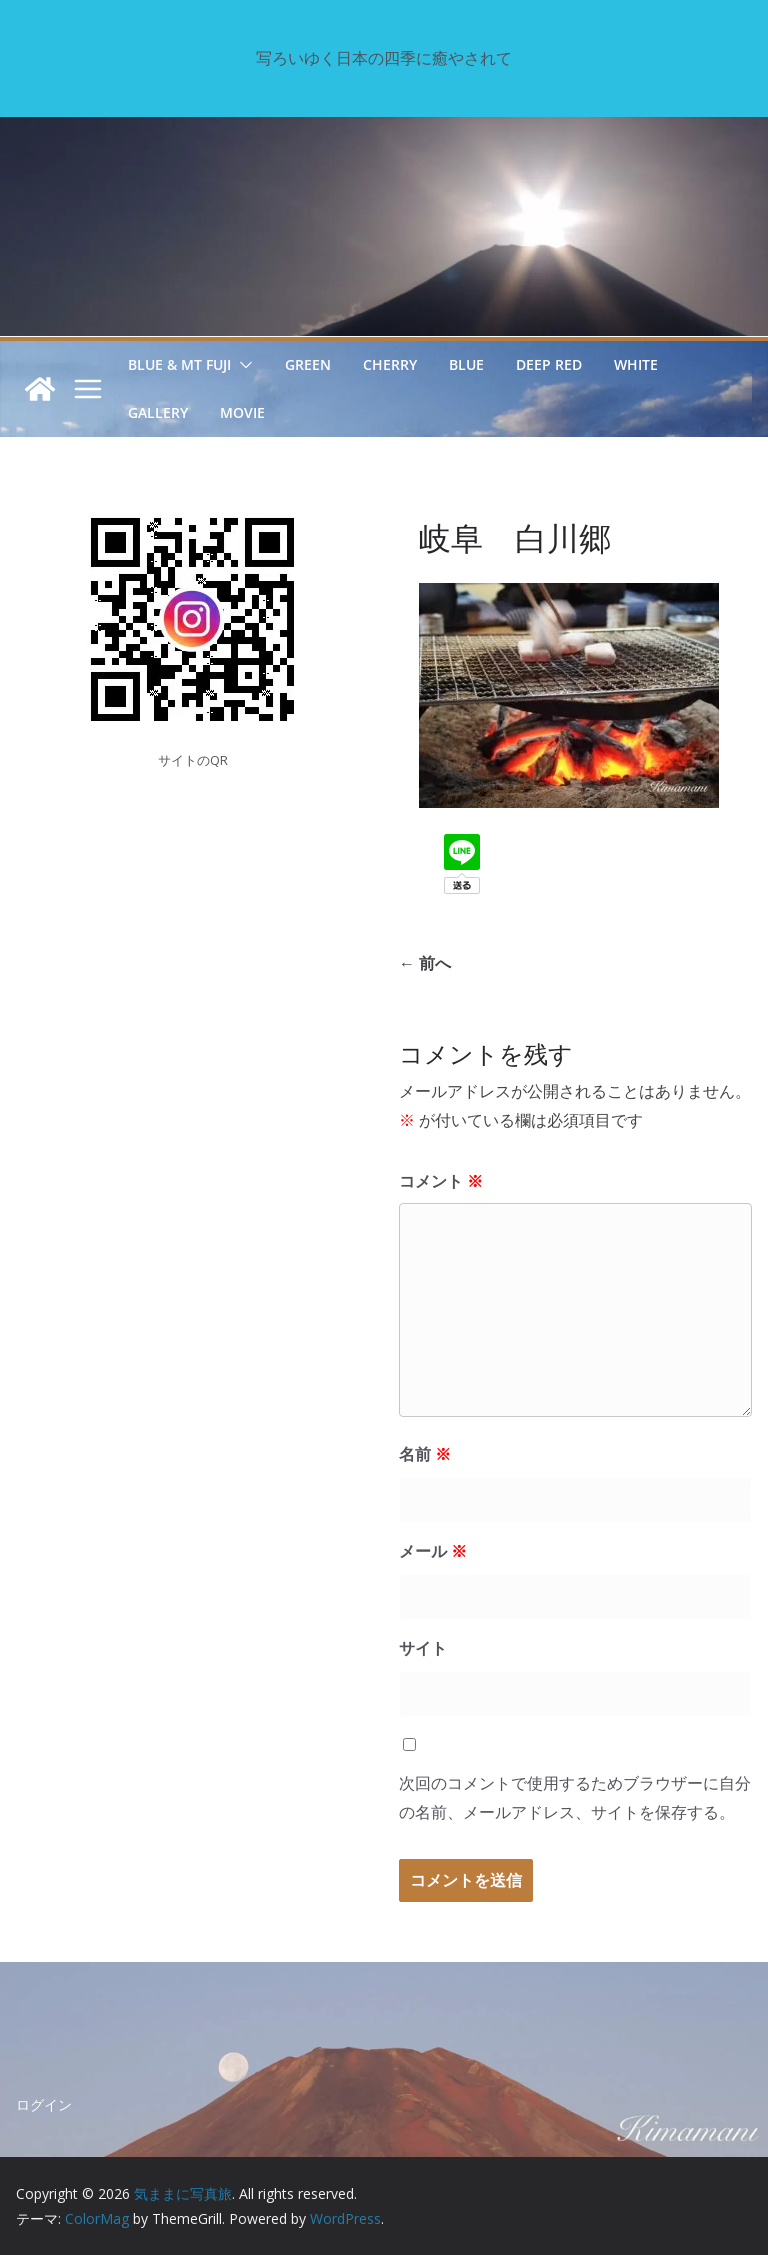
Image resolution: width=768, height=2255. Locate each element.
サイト (423, 1648)
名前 (425, 1454)
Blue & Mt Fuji (179, 364)
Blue (466, 364)
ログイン (44, 2104)
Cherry (390, 364)
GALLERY (158, 412)
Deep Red (549, 364)
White (636, 364)
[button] (242, 365)
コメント (441, 1181)
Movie (242, 412)
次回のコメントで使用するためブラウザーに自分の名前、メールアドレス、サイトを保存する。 (575, 1797)
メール (433, 1551)
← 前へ (425, 963)
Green (308, 364)
